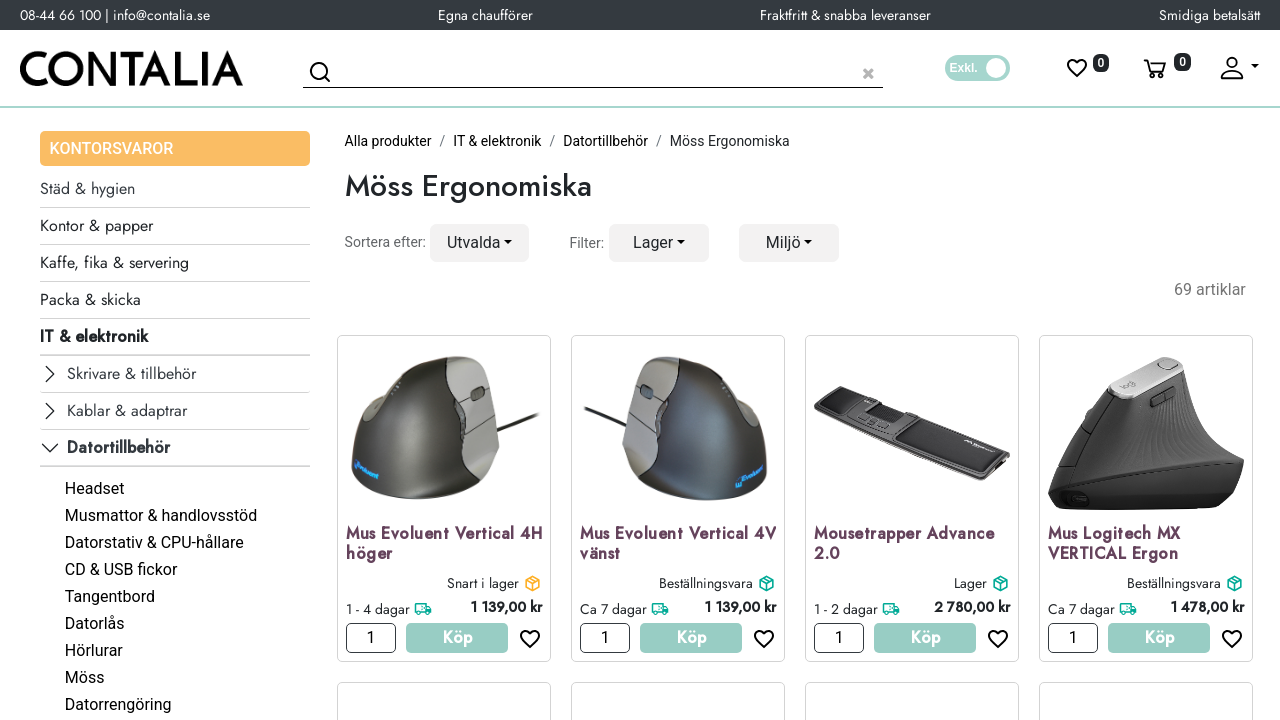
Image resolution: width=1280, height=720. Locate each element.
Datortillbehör (605, 141)
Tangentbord (110, 596)
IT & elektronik (497, 141)
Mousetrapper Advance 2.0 (904, 545)
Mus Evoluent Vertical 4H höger (444, 545)
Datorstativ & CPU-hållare (154, 542)
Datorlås (95, 623)
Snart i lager (483, 583)
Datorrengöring (118, 704)
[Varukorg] (1165, 68)
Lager (970, 583)
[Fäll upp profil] (1238, 68)
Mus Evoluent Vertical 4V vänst (678, 545)
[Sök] (323, 75)
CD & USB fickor (121, 569)
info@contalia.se (161, 15)
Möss (85, 677)
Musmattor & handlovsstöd (161, 515)
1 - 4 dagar (378, 609)
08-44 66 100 (60, 15)
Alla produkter (388, 141)
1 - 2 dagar (846, 609)
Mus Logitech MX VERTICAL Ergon (1114, 545)
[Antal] (371, 638)
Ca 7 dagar (613, 609)
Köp (457, 637)
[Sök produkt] (593, 70)
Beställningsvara (706, 583)
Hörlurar (94, 650)
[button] (480, 243)
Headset (95, 488)
